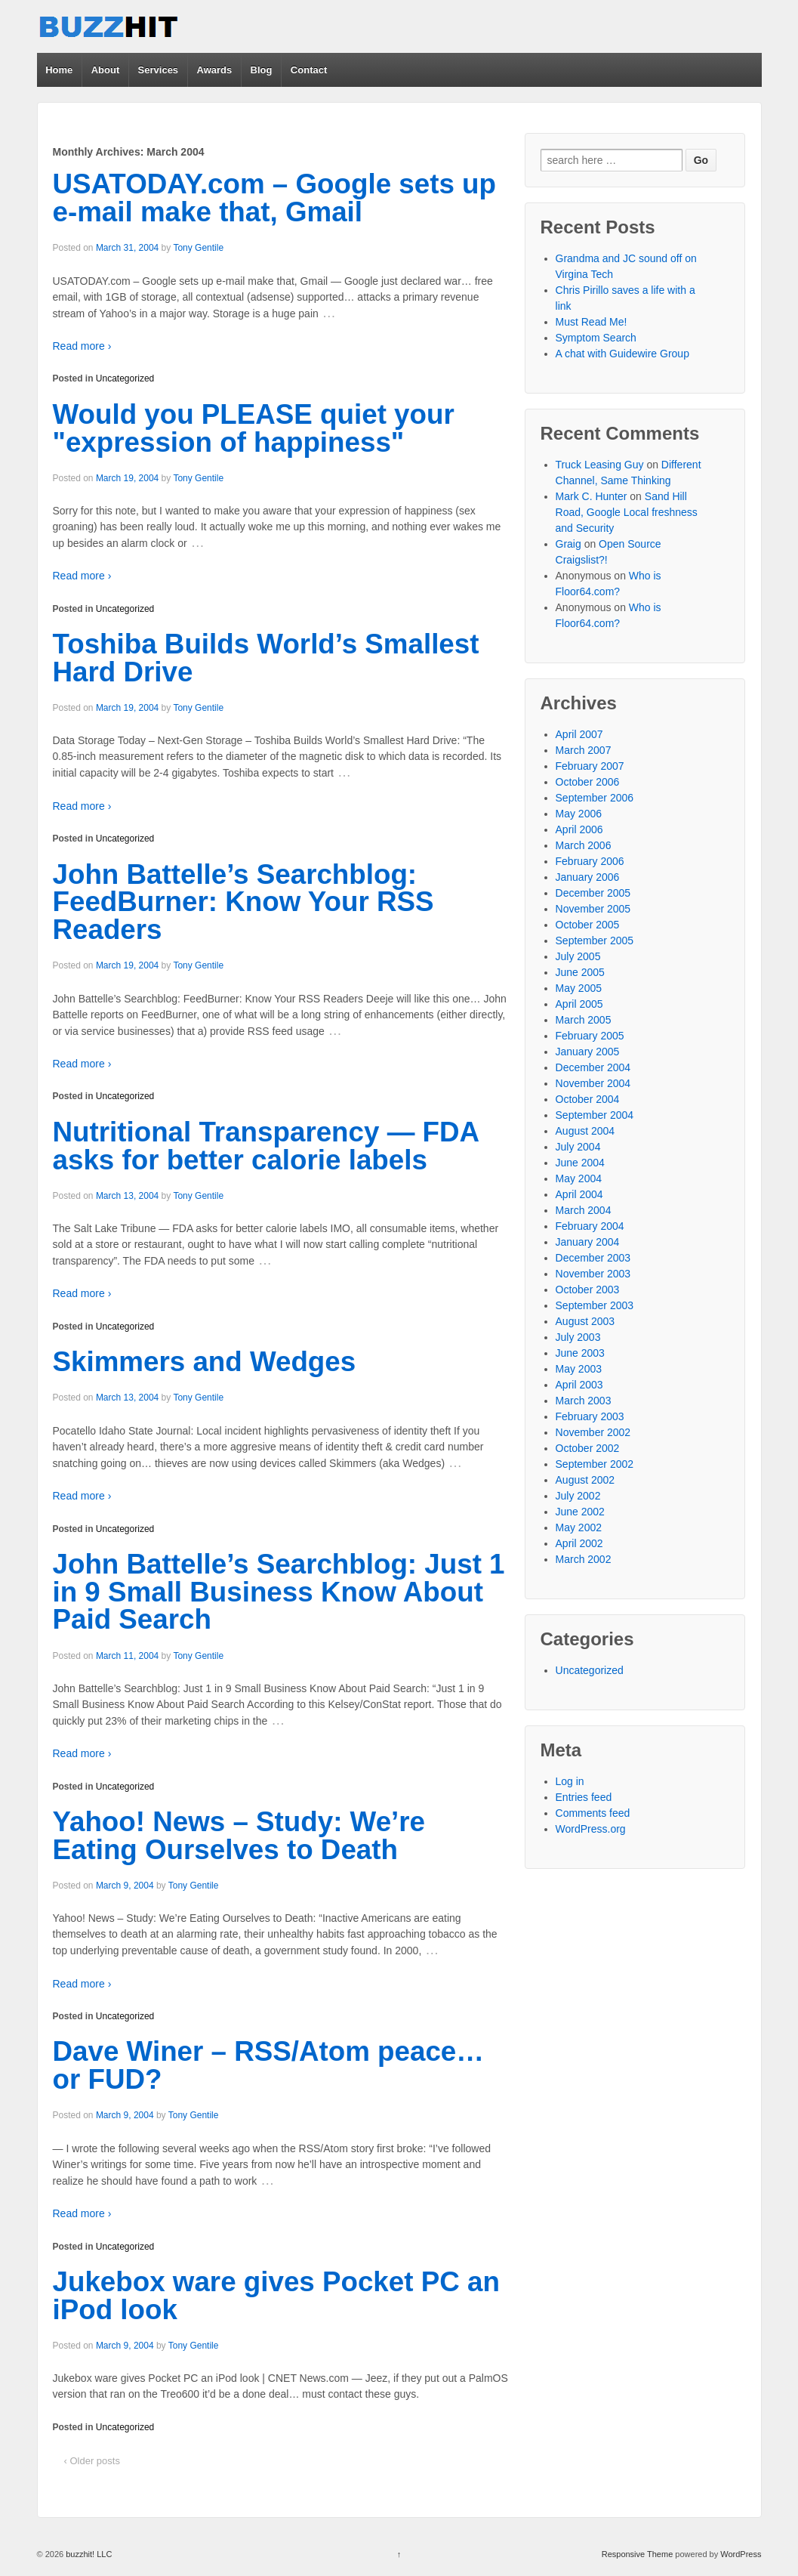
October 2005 (588, 925)
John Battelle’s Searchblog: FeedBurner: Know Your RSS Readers (243, 902)
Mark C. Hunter (591, 496)
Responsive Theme (637, 2554)
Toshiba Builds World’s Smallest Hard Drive (266, 658)
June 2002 (580, 1512)
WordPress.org (591, 1829)
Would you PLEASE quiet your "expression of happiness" (253, 428)
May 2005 (579, 988)
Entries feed (584, 1797)
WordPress (740, 2554)
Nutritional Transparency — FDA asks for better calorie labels (266, 1146)
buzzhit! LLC (87, 2554)
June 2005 (580, 972)
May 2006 (579, 814)
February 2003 (590, 1416)
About (105, 70)
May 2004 (579, 1178)
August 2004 (585, 1131)
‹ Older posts (92, 2460)
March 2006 (584, 845)
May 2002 (579, 1527)
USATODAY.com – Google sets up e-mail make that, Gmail (274, 197)
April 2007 (579, 734)
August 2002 (585, 1480)
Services (158, 70)
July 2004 (578, 1147)
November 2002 (593, 1432)
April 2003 (579, 1385)
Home (58, 70)
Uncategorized (125, 378)
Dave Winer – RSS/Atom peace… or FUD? (269, 2065)
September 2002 (595, 1464)
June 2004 (580, 1163)
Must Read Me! (591, 322)
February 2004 (590, 1226)
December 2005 (593, 893)
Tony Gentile (198, 247)
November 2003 (593, 1274)
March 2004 (584, 1210)
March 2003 (584, 1401)
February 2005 (590, 1036)
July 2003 (578, 1337)
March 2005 (584, 1020)
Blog (262, 70)
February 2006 (590, 861)
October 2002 (588, 1448)
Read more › (82, 346)
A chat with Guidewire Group (622, 353)
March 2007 (584, 750)
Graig (568, 544)
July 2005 (578, 956)
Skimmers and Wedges (204, 1361)
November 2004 (593, 1083)
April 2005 (579, 1004)
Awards (214, 70)
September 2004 (595, 1115)
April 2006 (579, 829)
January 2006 (588, 877)
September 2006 (595, 798)
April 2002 (579, 1543)
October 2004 (588, 1099)
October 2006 (588, 782)
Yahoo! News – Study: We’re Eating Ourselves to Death (239, 1835)
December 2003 (593, 1258)
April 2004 (579, 1194)
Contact (309, 70)
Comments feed (593, 1813)
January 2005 (588, 1052)
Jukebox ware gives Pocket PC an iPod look (276, 2295)
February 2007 (590, 766)
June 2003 (580, 1353)
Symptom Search (596, 338)
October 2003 (588, 1289)
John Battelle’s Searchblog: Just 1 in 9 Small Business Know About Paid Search (279, 1592)
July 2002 (578, 1496)
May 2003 (579, 1369)
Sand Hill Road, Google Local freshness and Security (627, 512)
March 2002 (584, 1559)
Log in (570, 1781)
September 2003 (595, 1305)
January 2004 (588, 1242)
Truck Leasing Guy (600, 465)
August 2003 (585, 1321)
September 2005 (595, 940)
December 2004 (593, 1067)
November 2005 (593, 909)
